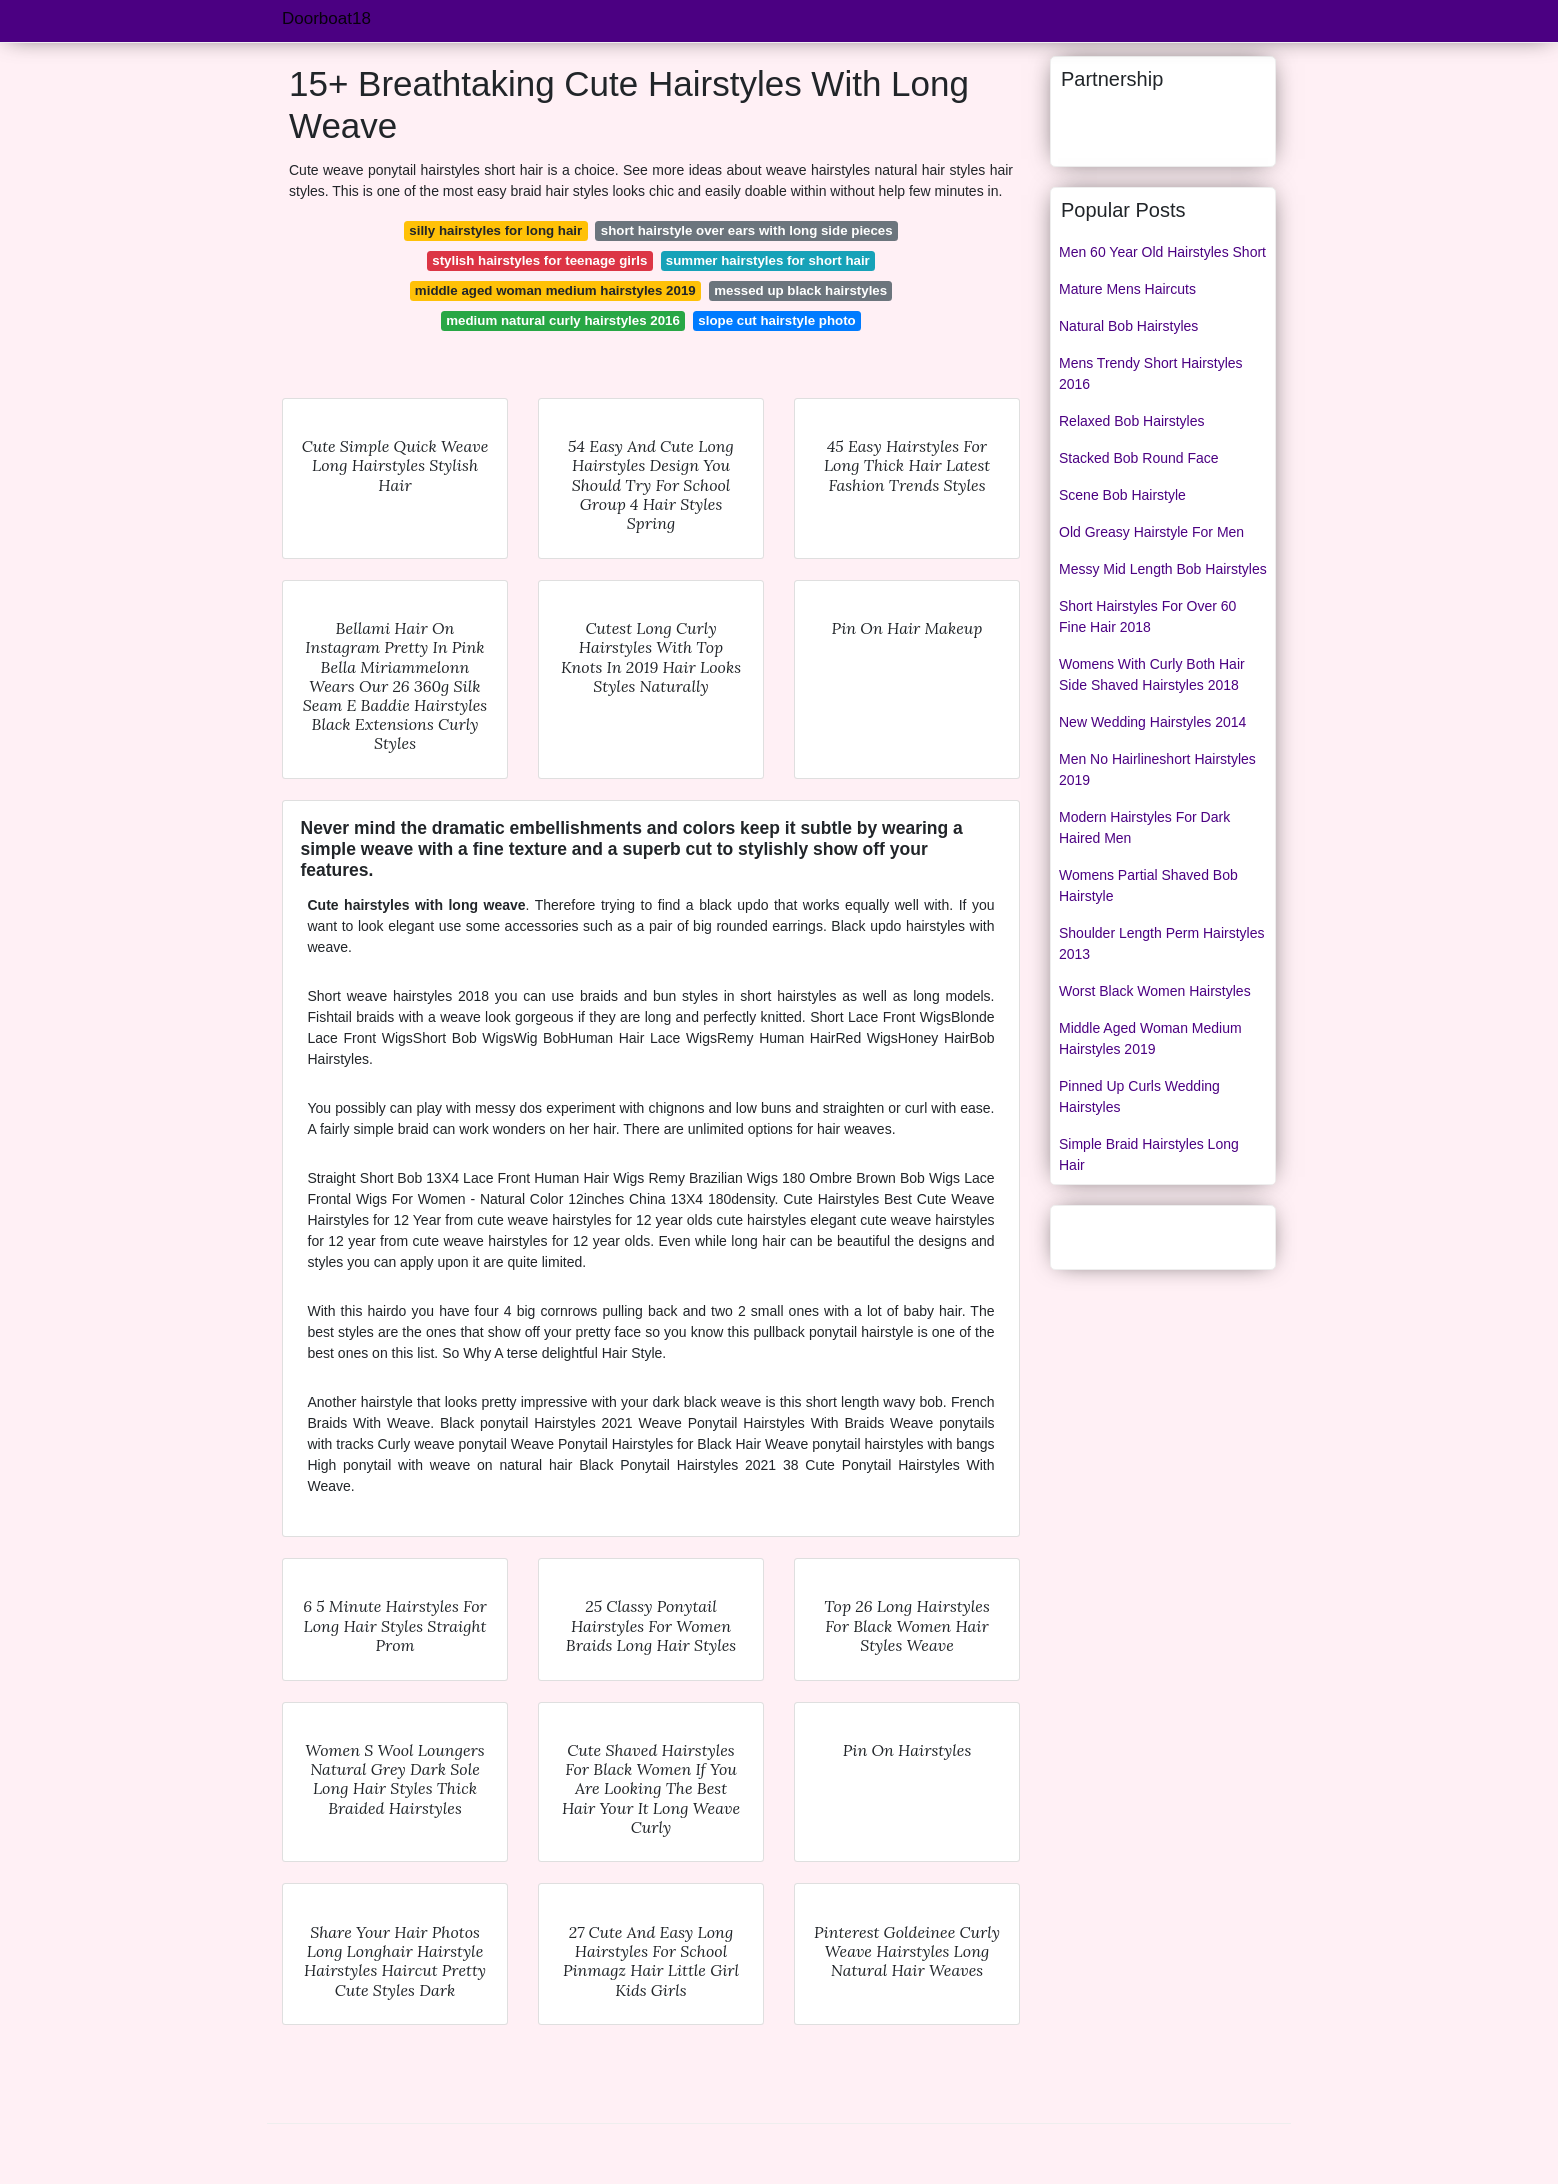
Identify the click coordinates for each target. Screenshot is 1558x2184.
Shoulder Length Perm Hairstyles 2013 (1161, 943)
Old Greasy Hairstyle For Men (1151, 532)
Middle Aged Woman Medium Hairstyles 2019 (1150, 1038)
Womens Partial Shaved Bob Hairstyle (1148, 885)
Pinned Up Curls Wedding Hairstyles (1139, 1096)
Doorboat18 (326, 18)
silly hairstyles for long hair (495, 230)
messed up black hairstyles (800, 290)
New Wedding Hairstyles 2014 (1152, 722)
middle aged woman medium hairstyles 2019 (555, 290)
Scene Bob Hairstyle (1122, 495)
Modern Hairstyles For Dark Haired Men (1144, 827)
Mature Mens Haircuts (1127, 289)
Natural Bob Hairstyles (1128, 326)
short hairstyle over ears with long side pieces (747, 230)
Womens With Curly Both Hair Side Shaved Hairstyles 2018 (1152, 674)
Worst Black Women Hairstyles (1155, 991)
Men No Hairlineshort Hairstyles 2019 (1157, 769)
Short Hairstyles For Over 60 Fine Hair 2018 (1147, 616)
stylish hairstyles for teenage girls (539, 260)
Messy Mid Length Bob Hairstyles (1163, 569)
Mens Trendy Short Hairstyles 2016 (1151, 373)
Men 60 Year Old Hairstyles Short (1162, 252)
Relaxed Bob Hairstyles (1132, 421)
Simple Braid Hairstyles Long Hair (1149, 1154)
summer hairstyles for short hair (768, 260)
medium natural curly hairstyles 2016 (563, 320)
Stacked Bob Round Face (1139, 458)
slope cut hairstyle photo (776, 320)
